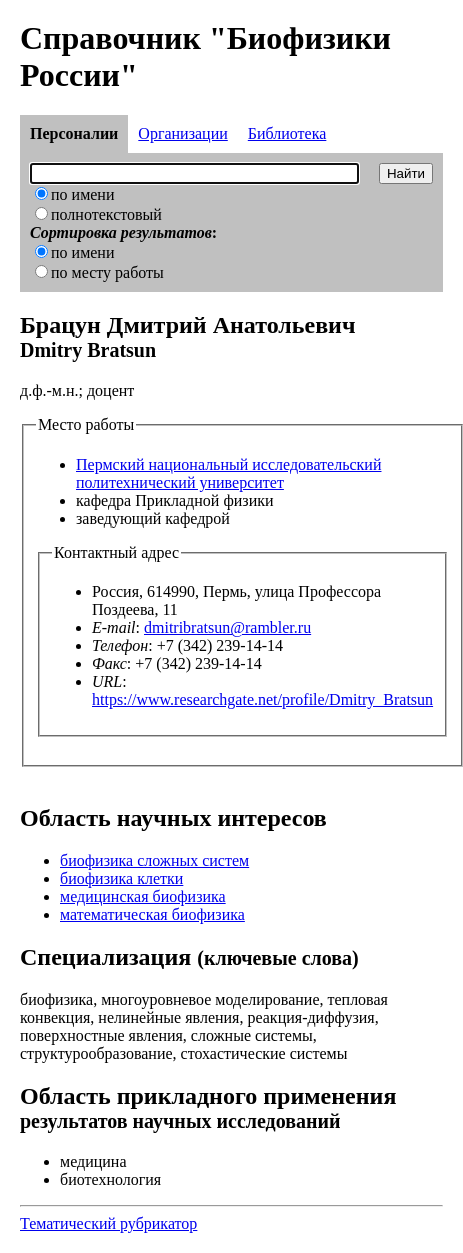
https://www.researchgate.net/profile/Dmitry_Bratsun (262, 699)
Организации (182, 133)
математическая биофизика (152, 914)
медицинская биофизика (143, 896)
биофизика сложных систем (154, 860)
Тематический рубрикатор (108, 1223)
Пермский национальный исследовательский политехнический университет (228, 473)
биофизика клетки (121, 878)
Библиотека (287, 133)
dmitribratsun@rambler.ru (227, 627)
